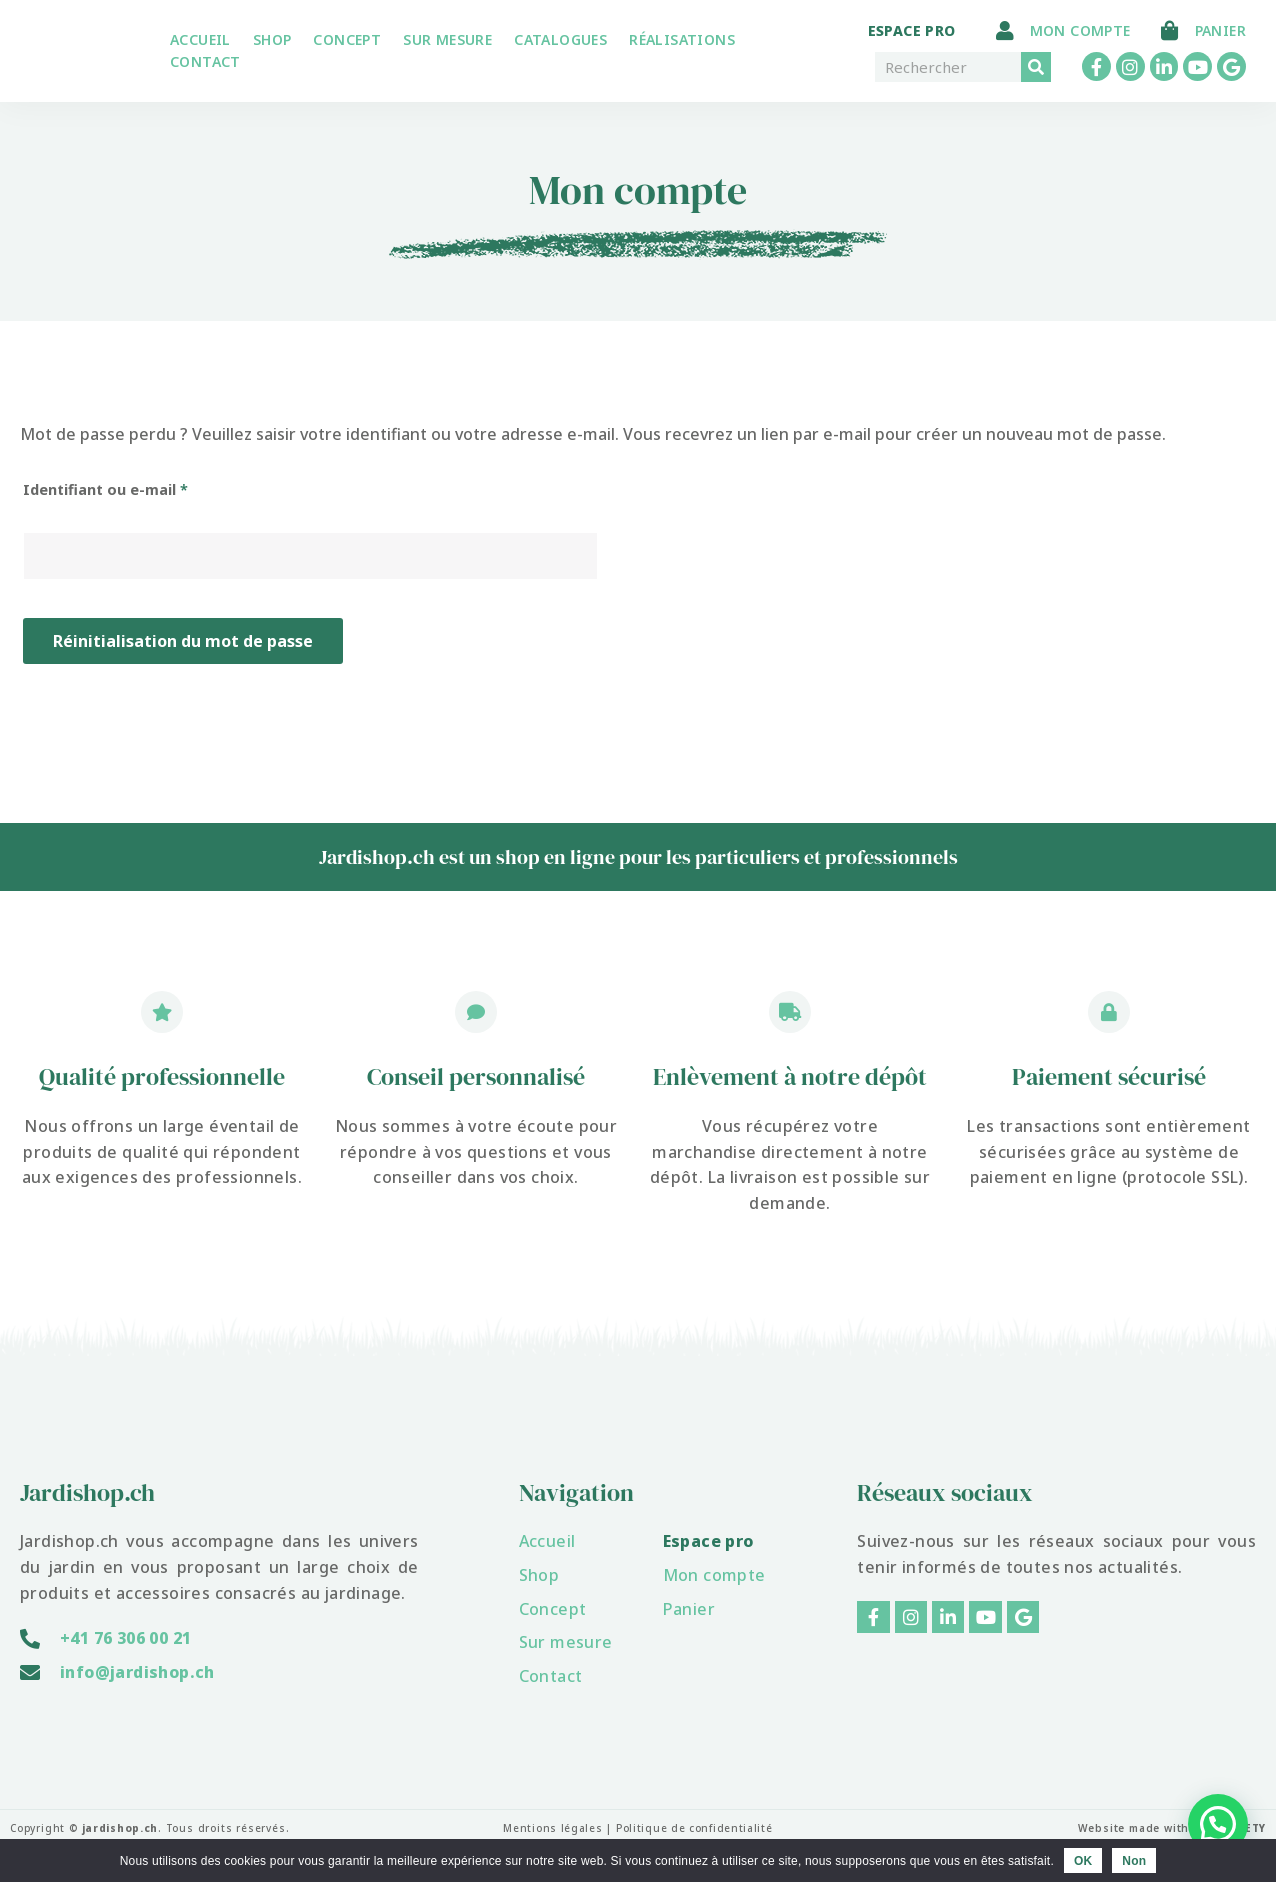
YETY (1252, 1828)
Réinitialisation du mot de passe (183, 641)
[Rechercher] (1036, 67)
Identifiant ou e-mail (146, 487)
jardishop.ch (121, 1828)
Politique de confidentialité (694, 1828)
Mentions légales (551, 1828)
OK (1083, 1861)
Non (1134, 1861)
